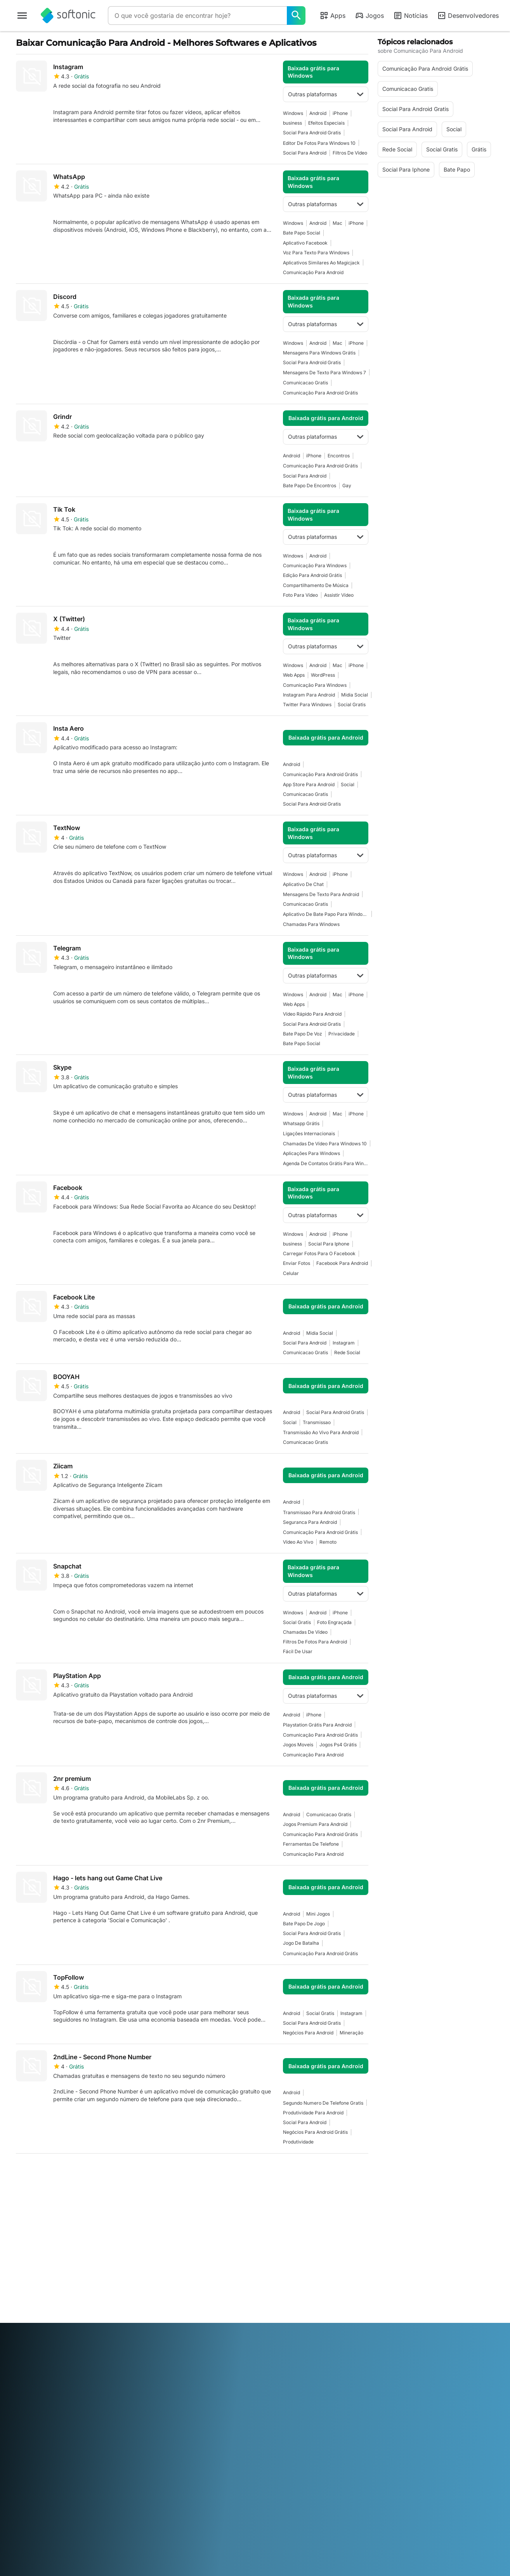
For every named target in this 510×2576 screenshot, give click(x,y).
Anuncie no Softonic (163, 2292)
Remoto (328, 1542)
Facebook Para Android (342, 1263)
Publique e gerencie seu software (168, 2267)
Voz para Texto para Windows (316, 252)
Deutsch (41, 2346)
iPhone (340, 113)
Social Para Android (304, 153)
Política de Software (163, 2281)
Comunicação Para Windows (315, 565)
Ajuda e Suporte (36, 2273)
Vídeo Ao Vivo (298, 1542)
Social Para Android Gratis (312, 132)
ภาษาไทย (27, 2357)
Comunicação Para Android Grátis (320, 393)
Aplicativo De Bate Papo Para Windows (325, 914)
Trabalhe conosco (38, 2284)
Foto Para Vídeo (300, 595)
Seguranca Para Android (310, 1522)
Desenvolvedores (468, 15)
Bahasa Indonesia (146, 2346)
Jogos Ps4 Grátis (338, 1744)
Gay (346, 485)
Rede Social (347, 1352)
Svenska (349, 2346)
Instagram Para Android (309, 695)
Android (317, 113)
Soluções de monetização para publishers (170, 2249)
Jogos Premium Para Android (315, 1824)
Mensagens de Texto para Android (321, 894)
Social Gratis (352, 704)
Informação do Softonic (45, 2245)
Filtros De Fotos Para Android (315, 1642)
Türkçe (50, 2357)
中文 (96, 2357)
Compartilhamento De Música (316, 585)
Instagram (344, 1343)
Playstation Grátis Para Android (317, 1725)
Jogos (369, 15)
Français (110, 2346)
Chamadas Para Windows (311, 924)
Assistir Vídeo (339, 595)
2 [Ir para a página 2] (48, 2172)
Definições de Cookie (286, 2298)
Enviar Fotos (296, 1263)
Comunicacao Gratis (305, 383)
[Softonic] (68, 15)
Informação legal (281, 2255)
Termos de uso (278, 2266)
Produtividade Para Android (313, 2113)
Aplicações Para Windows (311, 1153)
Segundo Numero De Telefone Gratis (323, 2103)
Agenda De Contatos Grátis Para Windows (325, 1163)
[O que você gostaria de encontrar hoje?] (296, 15)
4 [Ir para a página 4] (95, 2172)
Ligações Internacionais (309, 1133)
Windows (293, 113)
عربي (22, 2346)
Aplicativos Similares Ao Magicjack (321, 263)
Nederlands (246, 2346)
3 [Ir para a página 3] (72, 2172)
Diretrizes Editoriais (40, 2295)
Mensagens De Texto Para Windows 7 (324, 372)
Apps (332, 15)
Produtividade (298, 2142)
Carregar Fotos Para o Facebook (319, 1253)
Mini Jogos (318, 1914)
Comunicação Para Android (313, 272)
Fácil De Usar (297, 1651)
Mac (337, 223)
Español (86, 2346)
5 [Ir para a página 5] (118, 2172)
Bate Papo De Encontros (309, 485)
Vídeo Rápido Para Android (312, 1014)
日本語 (201, 2346)
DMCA (268, 2245)
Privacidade (341, 1034)
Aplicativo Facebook (305, 243)
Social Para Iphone (328, 1244)
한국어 (220, 2346)
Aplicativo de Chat (303, 884)
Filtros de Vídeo (350, 153)
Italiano (181, 2346)
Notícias (410, 15)
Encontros (339, 456)
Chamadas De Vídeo (305, 1632)
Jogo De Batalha (301, 1943)
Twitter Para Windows (307, 704)
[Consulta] (197, 15)
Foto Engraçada (334, 1622)
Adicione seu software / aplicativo (46, 2310)
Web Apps (294, 675)
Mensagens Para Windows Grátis (319, 353)
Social (347, 784)
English (64, 2346)
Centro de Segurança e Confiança (45, 2259)
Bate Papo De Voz (302, 1034)
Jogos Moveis (298, 1744)
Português (296, 2346)
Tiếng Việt (75, 2357)
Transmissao (317, 1422)
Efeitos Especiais (326, 123)
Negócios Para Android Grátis (315, 2132)
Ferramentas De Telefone (311, 1844)
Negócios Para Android (308, 2033)
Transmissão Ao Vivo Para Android (321, 1432)
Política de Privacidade (289, 2277)
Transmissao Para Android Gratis (319, 1512)
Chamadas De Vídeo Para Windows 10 (325, 1143)
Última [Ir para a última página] (351, 2172)
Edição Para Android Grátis (312, 575)
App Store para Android (309, 784)
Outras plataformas (325, 94)
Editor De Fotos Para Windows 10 (319, 143)
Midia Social (354, 695)
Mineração (351, 2033)
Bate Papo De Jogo (304, 1923)
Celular (291, 1273)
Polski (271, 2346)
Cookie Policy (277, 2287)
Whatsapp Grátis (301, 1123)
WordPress (323, 675)
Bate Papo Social (301, 233)
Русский (324, 2346)
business (292, 123)
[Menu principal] (22, 15)
